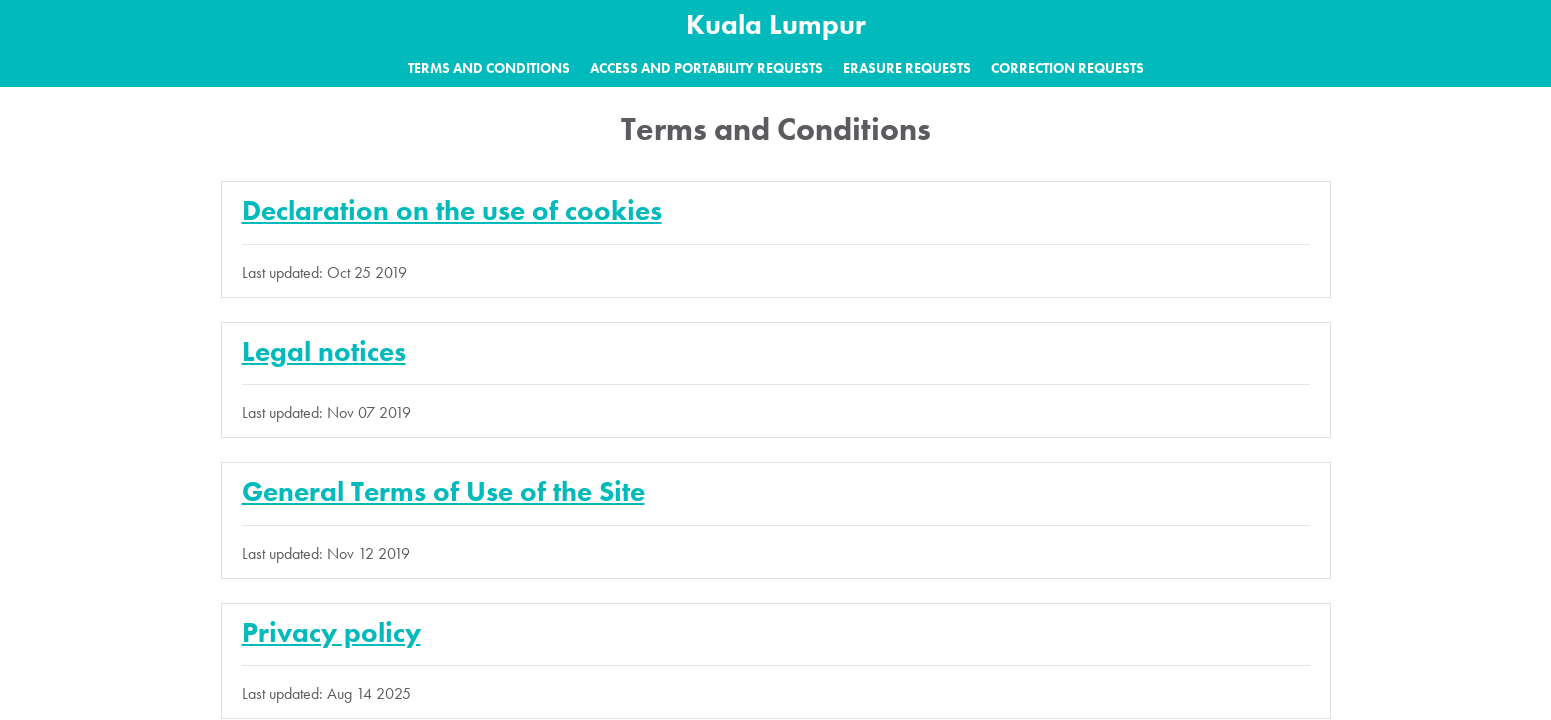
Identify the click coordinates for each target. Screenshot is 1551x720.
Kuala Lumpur (776, 24)
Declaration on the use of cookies (452, 210)
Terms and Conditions (489, 68)
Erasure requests (907, 68)
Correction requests (1067, 68)
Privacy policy (331, 632)
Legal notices (324, 351)
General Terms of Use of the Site (443, 491)
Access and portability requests (706, 68)
